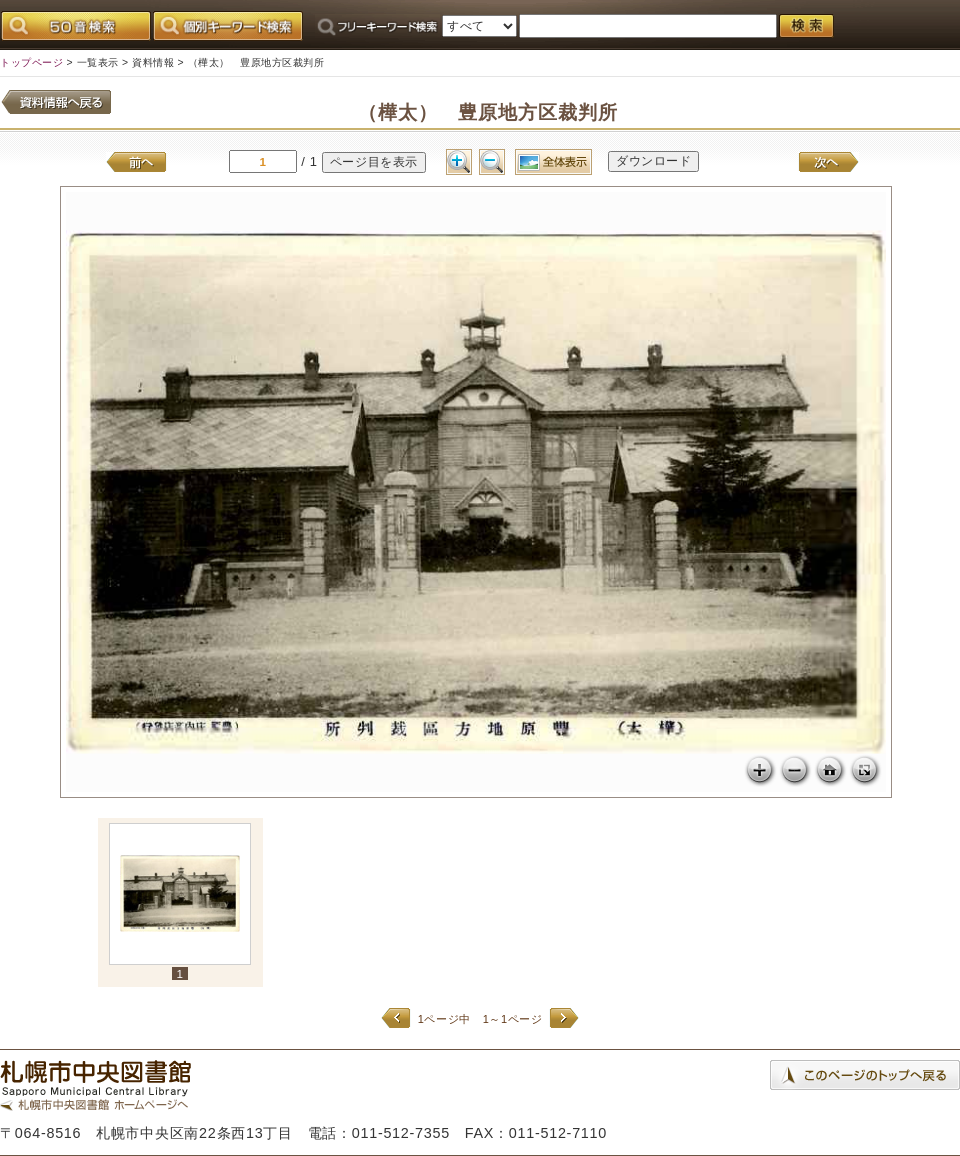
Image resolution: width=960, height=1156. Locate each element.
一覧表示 (98, 62)
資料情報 (153, 62)
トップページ (31, 62)
